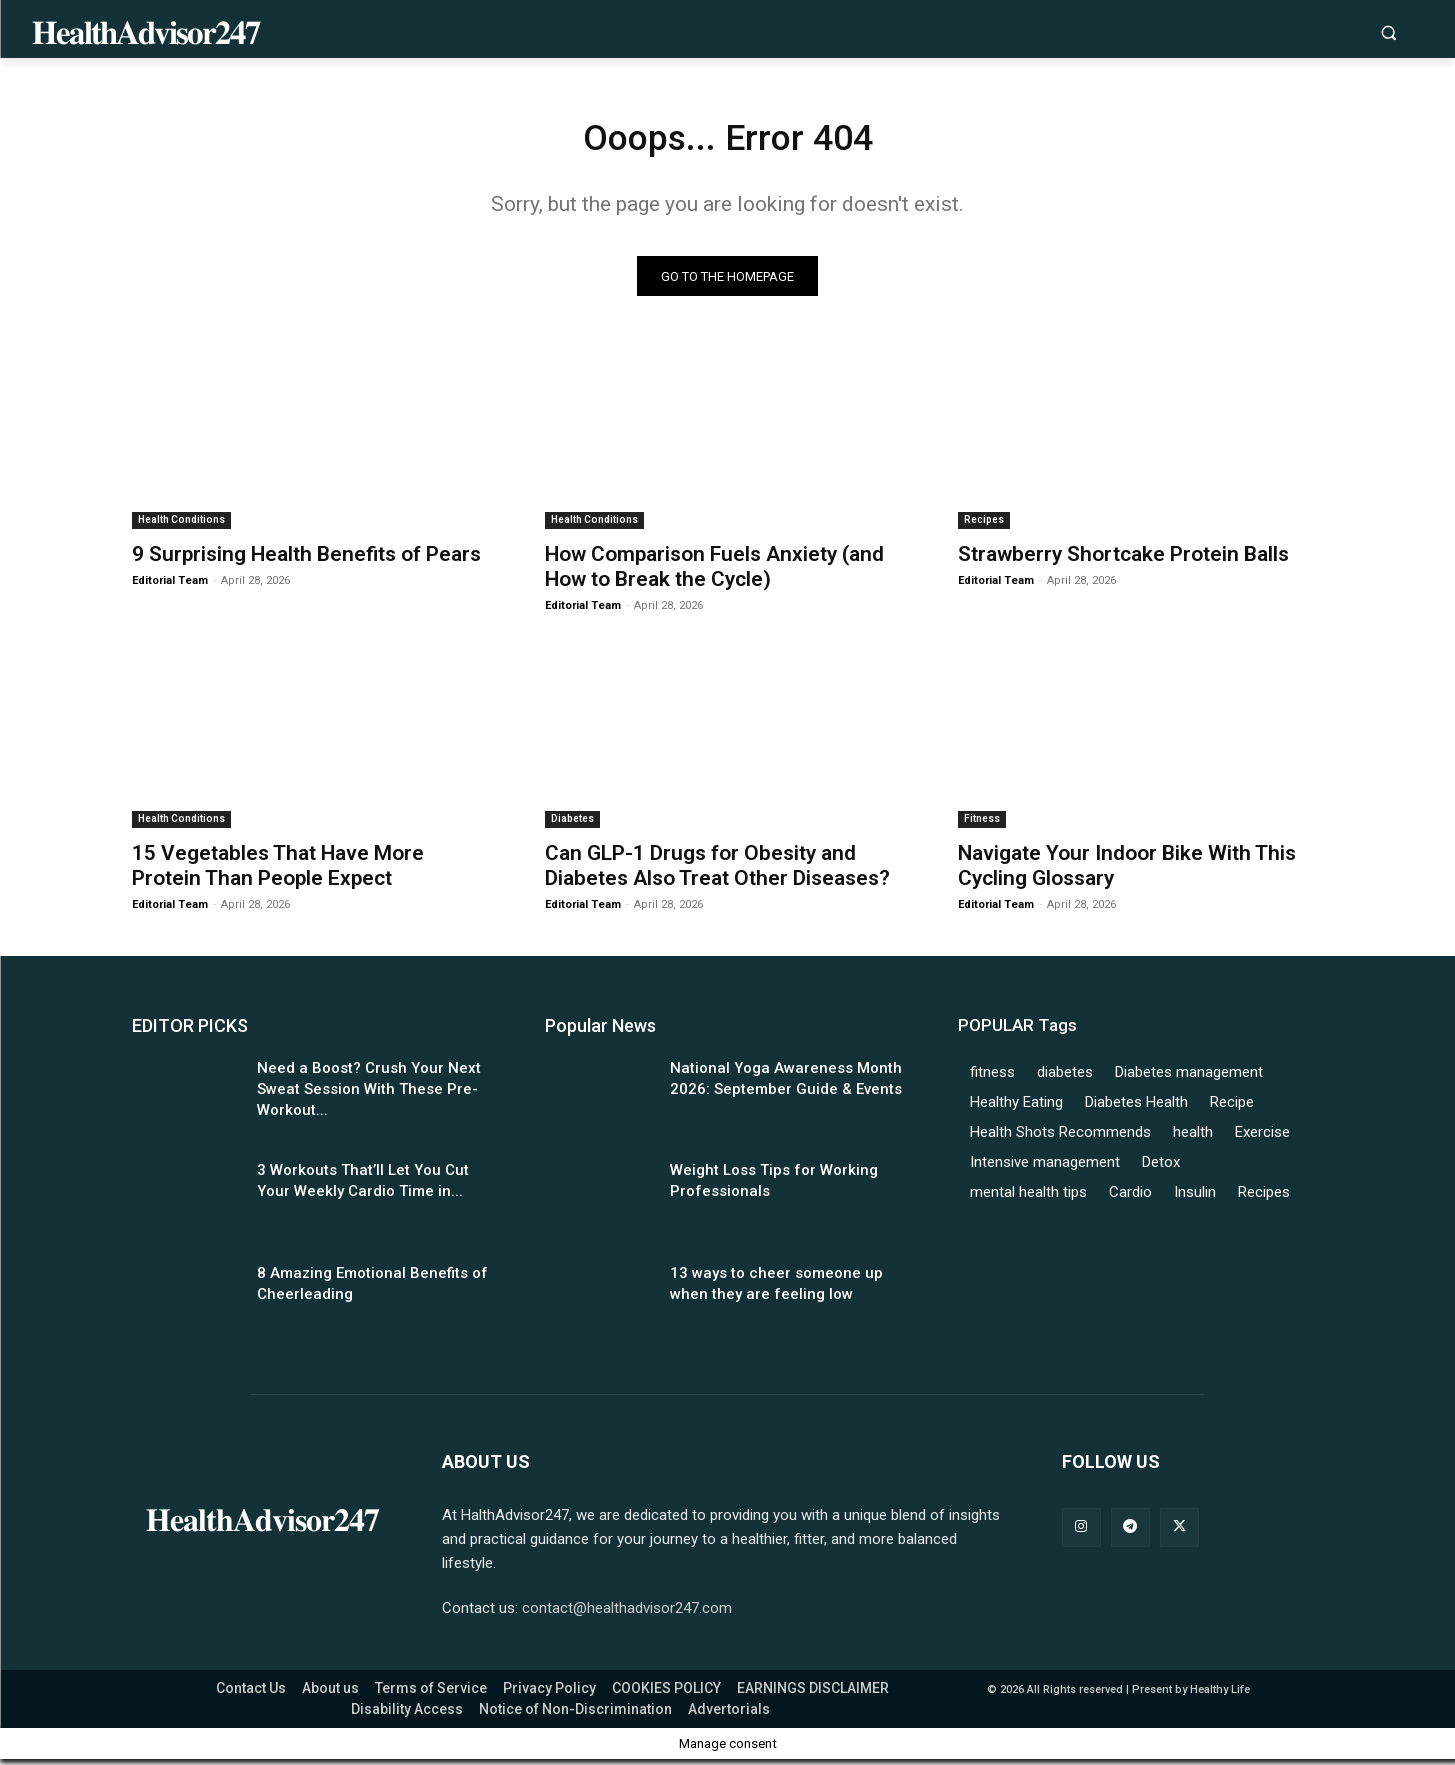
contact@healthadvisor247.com (627, 1614)
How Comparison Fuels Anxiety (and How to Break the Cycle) (714, 572)
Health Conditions (181, 525)
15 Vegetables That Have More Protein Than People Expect (278, 870)
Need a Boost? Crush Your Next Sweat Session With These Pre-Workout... (369, 1094)
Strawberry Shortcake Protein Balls (1123, 560)
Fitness (982, 823)
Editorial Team (170, 586)
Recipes (984, 525)
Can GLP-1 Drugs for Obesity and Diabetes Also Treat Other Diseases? (717, 870)
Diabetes (572, 823)
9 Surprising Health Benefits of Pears (306, 560)
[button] (1388, 32)
